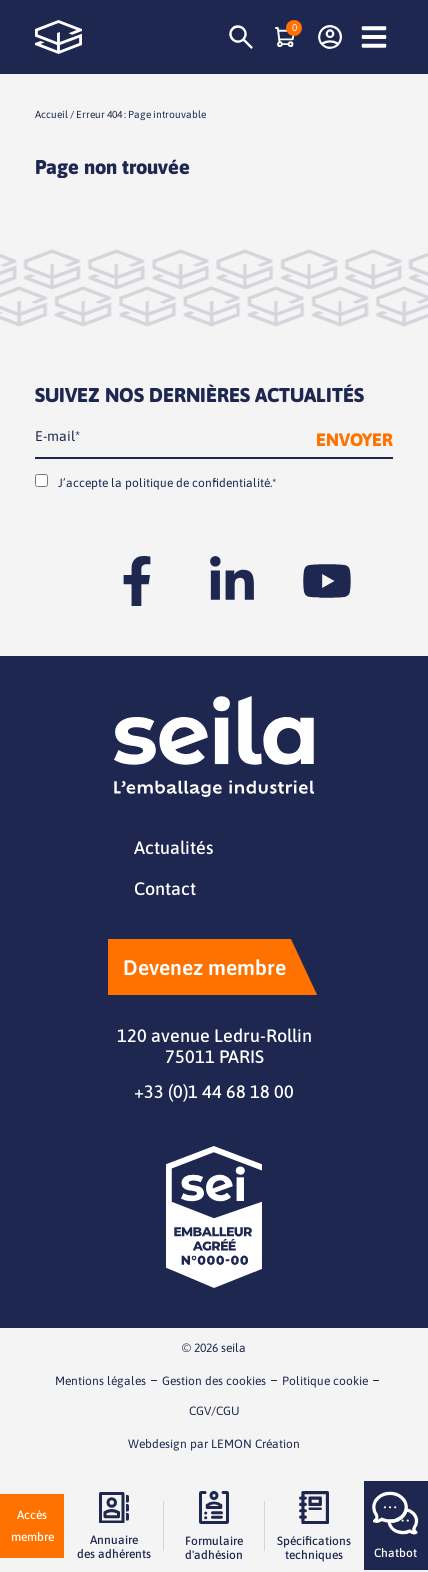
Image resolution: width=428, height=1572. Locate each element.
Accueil (51, 114)
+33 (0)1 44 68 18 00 (214, 1091)
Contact (165, 888)
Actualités (173, 847)
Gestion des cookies (214, 1381)
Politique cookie (325, 1381)
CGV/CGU (214, 1411)
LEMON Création (255, 1444)
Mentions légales (100, 1381)
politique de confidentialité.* (200, 483)
